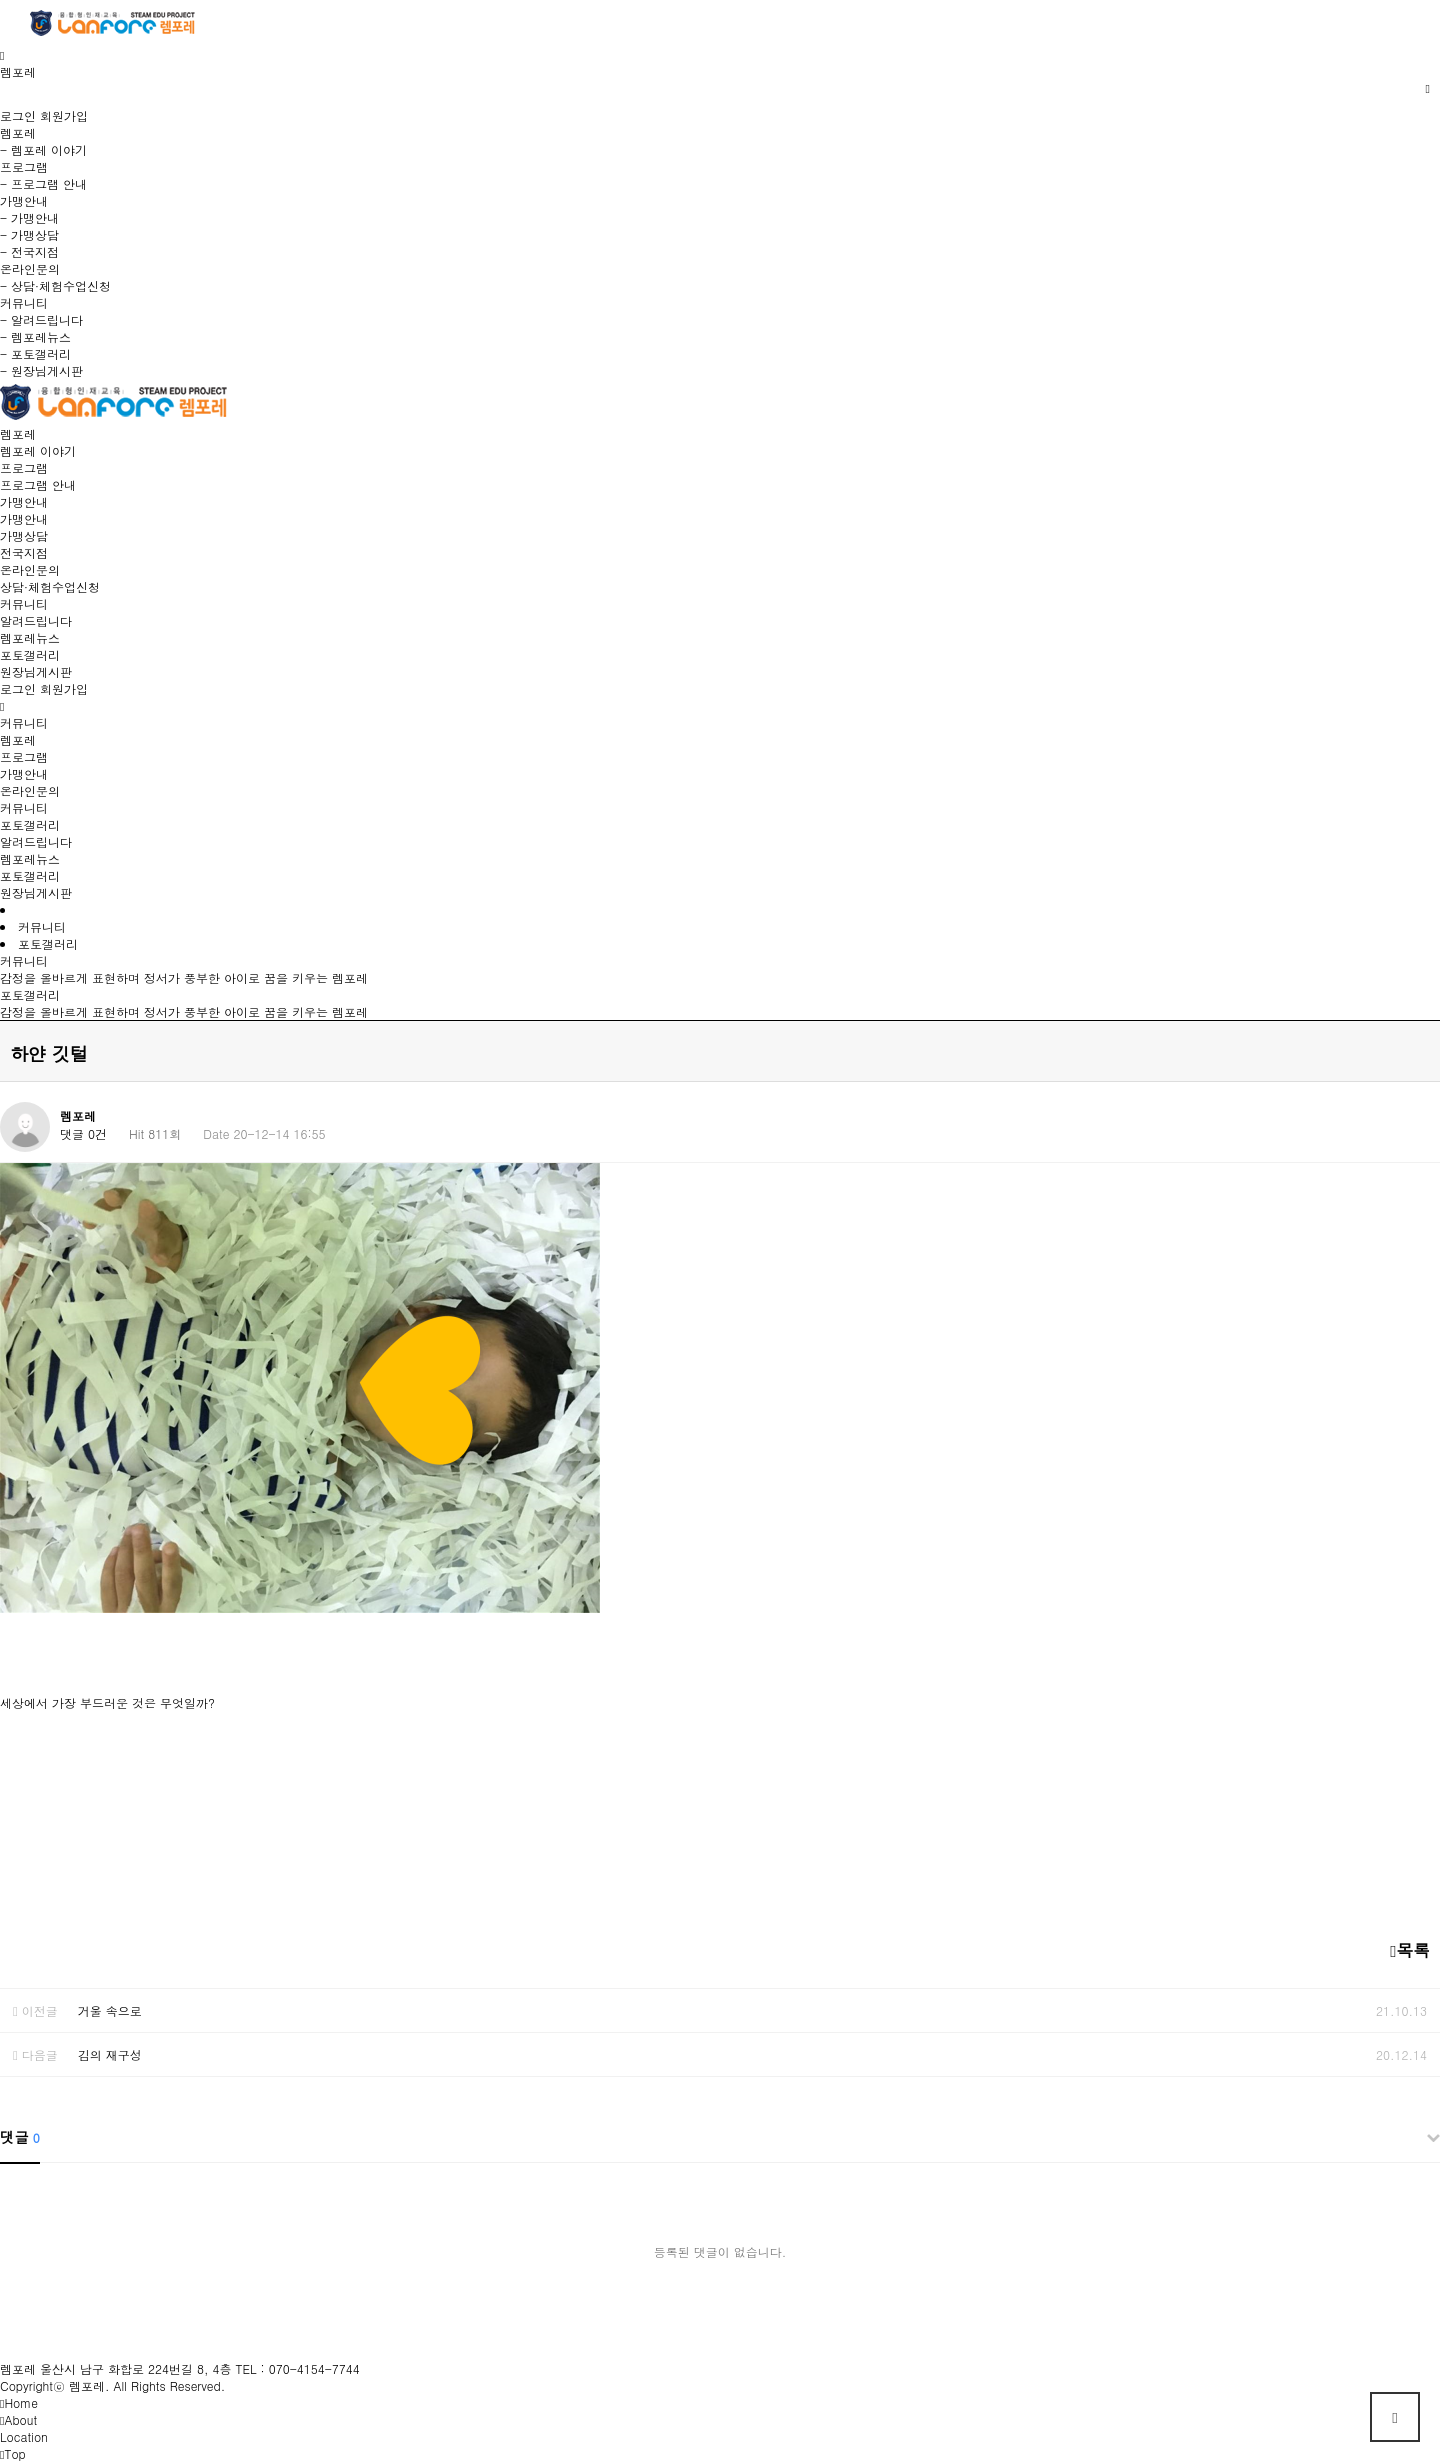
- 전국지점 (29, 251)
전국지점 (24, 552)
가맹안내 (24, 501)
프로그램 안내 (38, 484)
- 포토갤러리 (35, 353)
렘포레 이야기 (38, 450)
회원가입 (64, 115)
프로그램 (24, 467)
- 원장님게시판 (41, 370)
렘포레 (18, 433)
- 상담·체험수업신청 (55, 285)
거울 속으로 (110, 2010)
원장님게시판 (36, 671)
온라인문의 (30, 569)
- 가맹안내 (29, 217)
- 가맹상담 (29, 234)
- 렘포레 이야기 (43, 149)
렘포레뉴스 (30, 637)
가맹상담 (24, 535)
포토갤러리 (30, 654)
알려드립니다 (36, 620)
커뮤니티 (24, 603)
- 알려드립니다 (41, 319)
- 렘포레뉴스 (35, 336)
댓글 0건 (83, 1133)
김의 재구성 (110, 2054)
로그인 (18, 115)
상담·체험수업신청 (50, 586)
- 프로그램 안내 (43, 183)
